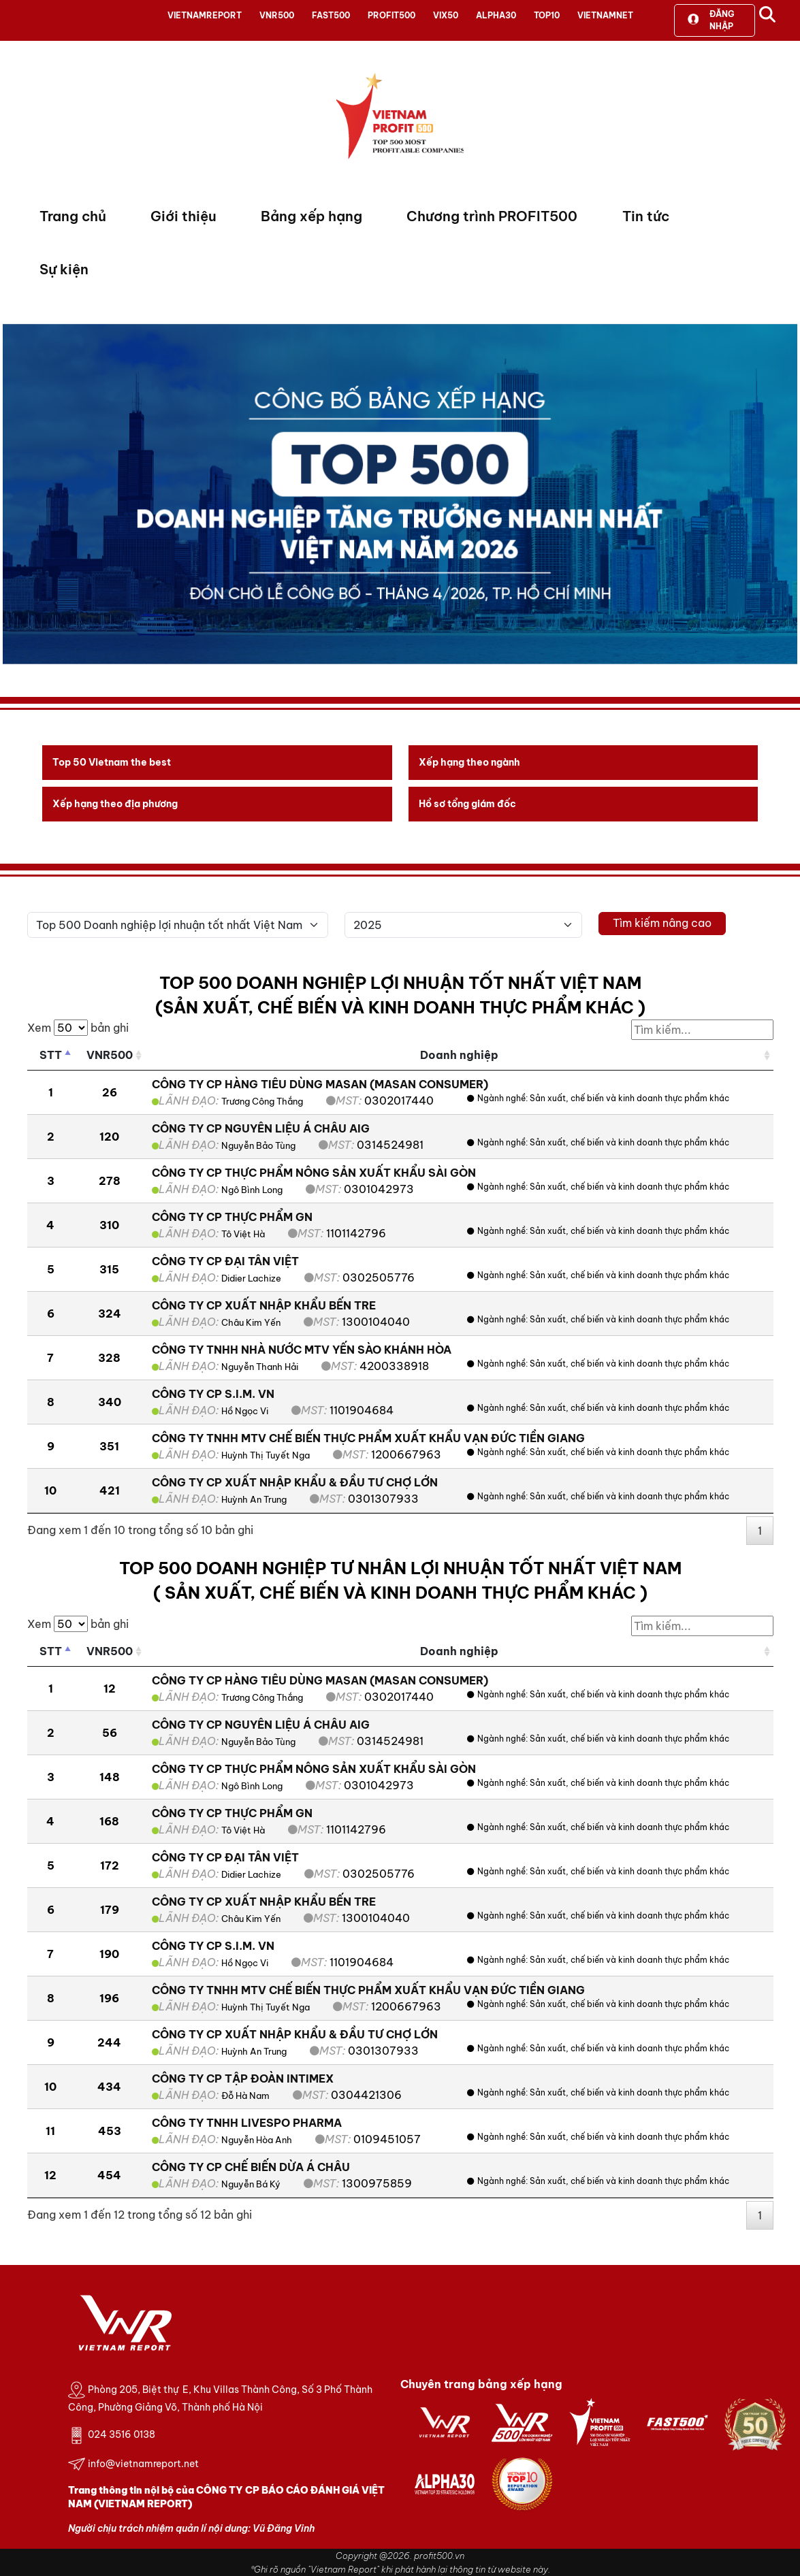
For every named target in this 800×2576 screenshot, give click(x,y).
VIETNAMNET (605, 15)
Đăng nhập (711, 20)
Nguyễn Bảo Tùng (258, 1145)
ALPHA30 (496, 15)
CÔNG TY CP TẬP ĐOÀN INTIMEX (243, 2078)
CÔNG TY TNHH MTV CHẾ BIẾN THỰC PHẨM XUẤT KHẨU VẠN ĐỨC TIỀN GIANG (368, 1438)
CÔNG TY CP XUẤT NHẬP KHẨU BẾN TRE (264, 1305)
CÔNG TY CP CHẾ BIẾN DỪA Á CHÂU (251, 2167)
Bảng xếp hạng (311, 216)
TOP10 (547, 15)
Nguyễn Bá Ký (251, 2184)
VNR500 (276, 15)
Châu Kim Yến (251, 1322)
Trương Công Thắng (262, 1101)
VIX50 (445, 15)
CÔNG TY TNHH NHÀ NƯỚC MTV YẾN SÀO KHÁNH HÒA (301, 1349)
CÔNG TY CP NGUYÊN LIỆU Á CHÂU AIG (261, 1128)
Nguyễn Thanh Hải (259, 1366)
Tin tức (645, 216)
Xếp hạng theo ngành (469, 762)
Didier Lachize (251, 1278)
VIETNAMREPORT (204, 15)
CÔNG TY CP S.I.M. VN (213, 1394)
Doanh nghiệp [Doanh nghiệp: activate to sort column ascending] (459, 1055)
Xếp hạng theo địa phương (115, 804)
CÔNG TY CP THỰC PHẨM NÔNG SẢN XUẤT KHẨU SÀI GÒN (314, 1172)
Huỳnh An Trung (254, 1499)
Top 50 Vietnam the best (111, 762)
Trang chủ (72, 216)
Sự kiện (64, 269)
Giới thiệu (183, 216)
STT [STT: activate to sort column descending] (50, 1055)
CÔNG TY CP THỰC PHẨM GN (232, 1217)
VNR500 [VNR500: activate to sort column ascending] (109, 1055)
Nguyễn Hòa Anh (256, 2139)
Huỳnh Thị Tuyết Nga (265, 1455)
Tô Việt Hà (243, 1233)
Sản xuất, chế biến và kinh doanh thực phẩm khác (629, 1098)
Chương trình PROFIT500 (491, 216)
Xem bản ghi (78, 1028)
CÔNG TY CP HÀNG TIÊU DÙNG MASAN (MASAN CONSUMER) (320, 1084)
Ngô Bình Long (252, 1189)
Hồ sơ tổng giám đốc (467, 804)
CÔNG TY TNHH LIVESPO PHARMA (247, 2123)
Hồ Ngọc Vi (244, 1410)
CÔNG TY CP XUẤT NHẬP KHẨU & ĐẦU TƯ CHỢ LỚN (295, 1482)
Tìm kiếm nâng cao (662, 923)
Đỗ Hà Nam (245, 2095)
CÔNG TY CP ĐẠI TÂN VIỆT (225, 1261)
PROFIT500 (391, 15)
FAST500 (331, 15)
